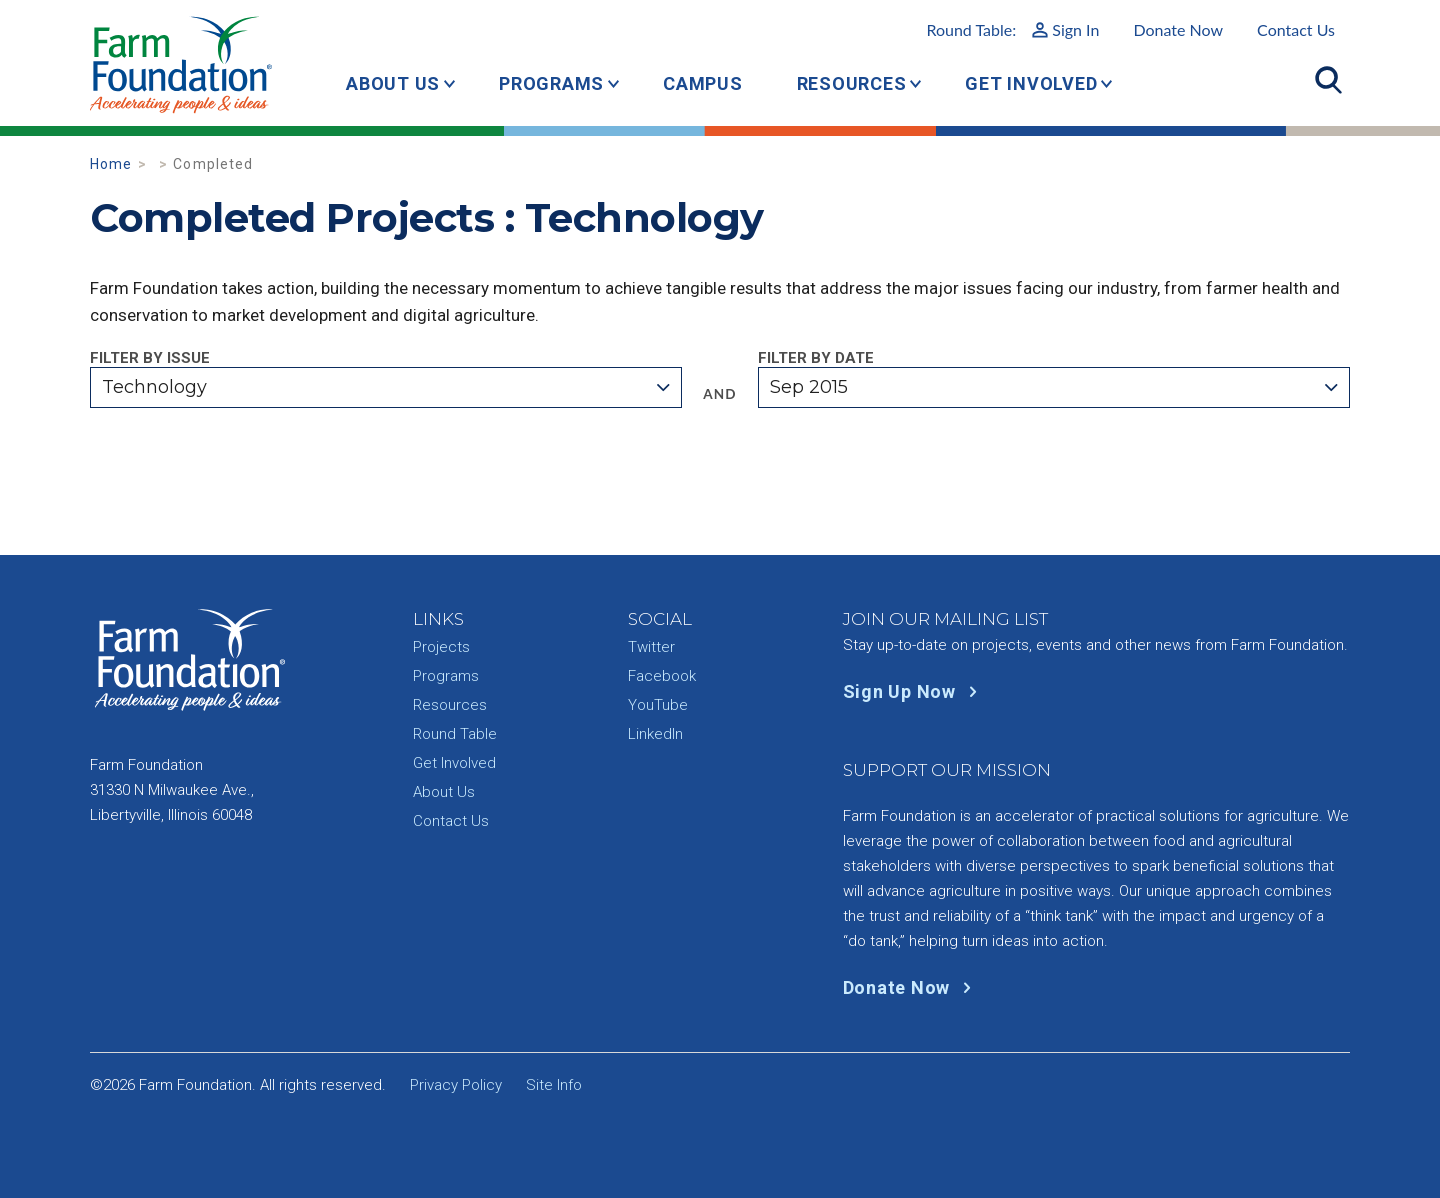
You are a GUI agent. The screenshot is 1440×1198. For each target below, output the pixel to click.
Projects (441, 647)
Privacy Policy (456, 1085)
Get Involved (1031, 83)
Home (111, 164)
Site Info (554, 1085)
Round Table (455, 734)
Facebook (662, 676)
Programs (551, 83)
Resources (852, 83)
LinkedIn (655, 734)
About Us (393, 83)
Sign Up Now (914, 691)
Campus (703, 83)
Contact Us (1296, 29)
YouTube (658, 705)
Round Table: (1012, 29)
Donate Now (1178, 29)
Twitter (651, 647)
